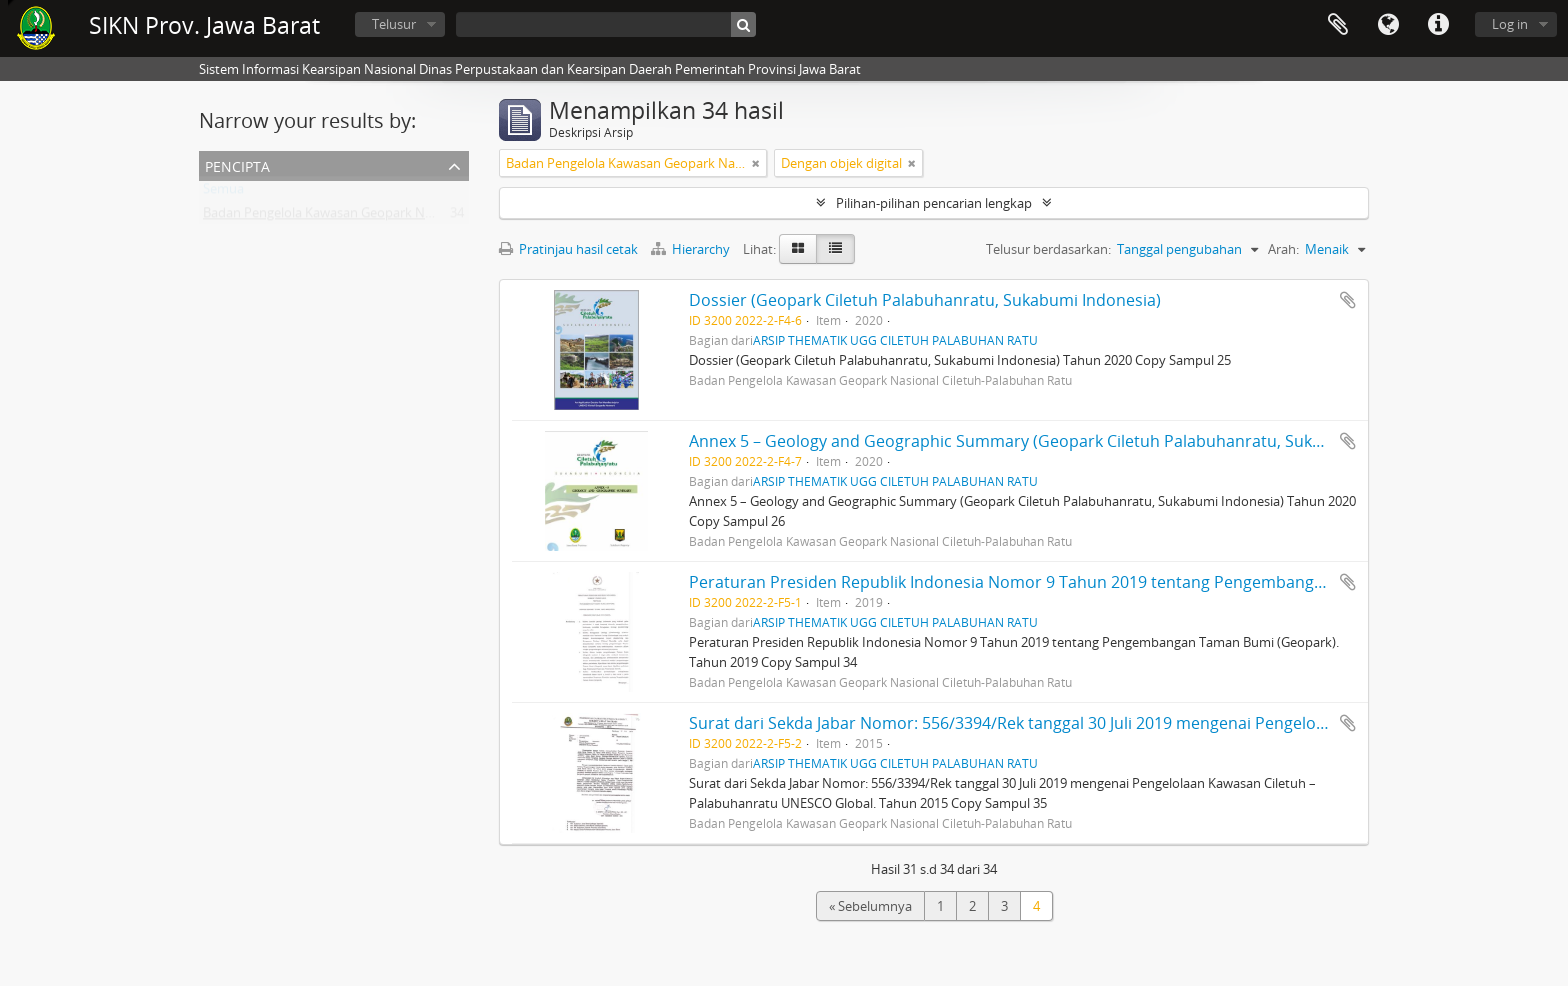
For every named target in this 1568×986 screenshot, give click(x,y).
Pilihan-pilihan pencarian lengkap (934, 203)
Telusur (394, 24)
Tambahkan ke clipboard (1348, 300)
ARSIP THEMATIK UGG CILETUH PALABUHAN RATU (895, 340)
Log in (1510, 24)
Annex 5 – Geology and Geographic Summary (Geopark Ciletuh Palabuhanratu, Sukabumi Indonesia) (1066, 441)
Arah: (1283, 249)
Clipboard (1338, 25)
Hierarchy (692, 249)
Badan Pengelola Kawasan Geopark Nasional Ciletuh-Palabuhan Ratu (407, 217)
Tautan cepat (1438, 25)
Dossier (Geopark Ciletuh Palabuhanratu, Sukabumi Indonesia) (925, 300)
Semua (223, 193)
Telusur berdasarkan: (1048, 249)
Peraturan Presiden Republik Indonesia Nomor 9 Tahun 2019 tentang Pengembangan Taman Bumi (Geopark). (1102, 582)
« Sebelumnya (870, 906)
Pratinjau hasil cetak (568, 249)
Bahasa (1388, 25)
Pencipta (237, 164)
